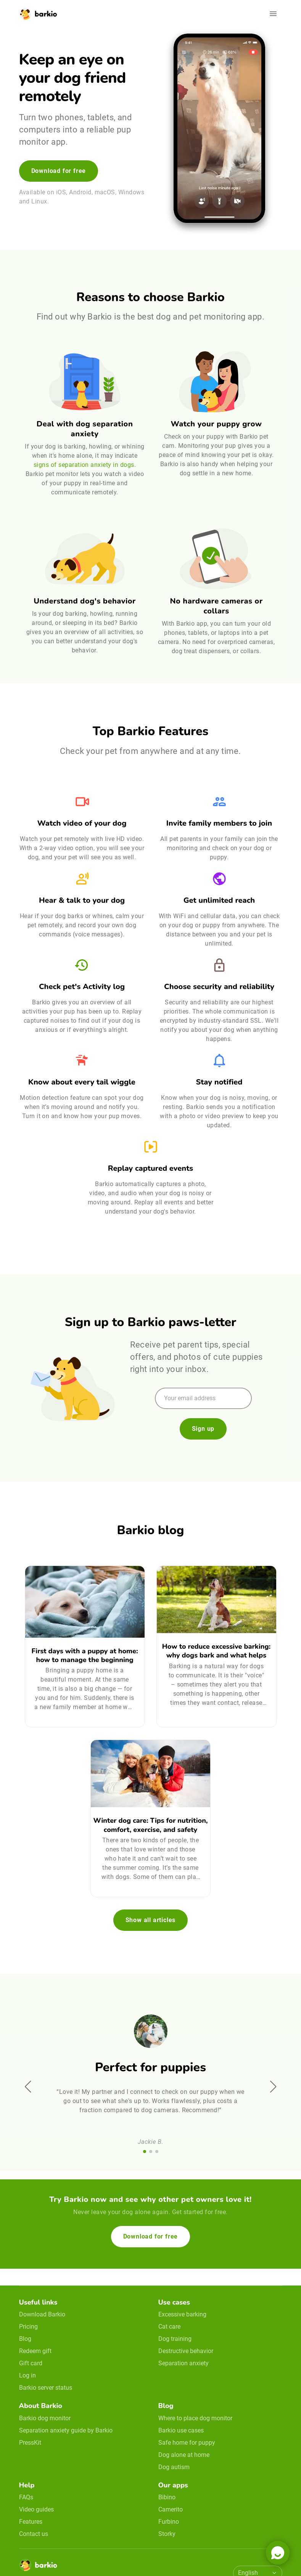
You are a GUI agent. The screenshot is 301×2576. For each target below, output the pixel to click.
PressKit (30, 2442)
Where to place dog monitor (195, 2418)
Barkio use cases (181, 2430)
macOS (105, 192)
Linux (39, 201)
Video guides (36, 2509)
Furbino (168, 2521)
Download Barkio (42, 2314)
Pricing (28, 2326)
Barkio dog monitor (45, 2418)
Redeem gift (35, 2351)
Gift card (30, 2363)
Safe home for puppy (186, 2442)
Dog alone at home (183, 2454)
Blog (25, 2338)
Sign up (203, 1428)
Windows (131, 192)
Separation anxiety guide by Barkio (66, 2430)
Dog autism (174, 2467)
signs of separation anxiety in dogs (84, 464)
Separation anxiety (183, 2363)
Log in (27, 2375)
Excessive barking (182, 2314)
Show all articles (151, 1920)
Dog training (175, 2338)
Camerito (170, 2509)
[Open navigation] (273, 13)
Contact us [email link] (33, 2533)
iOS (61, 192)
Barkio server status (45, 2387)
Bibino (166, 2497)
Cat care (169, 2326)
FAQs (26, 2497)
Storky (166, 2533)
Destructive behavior (185, 2351)
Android (80, 192)
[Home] (38, 2567)
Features (30, 2521)
